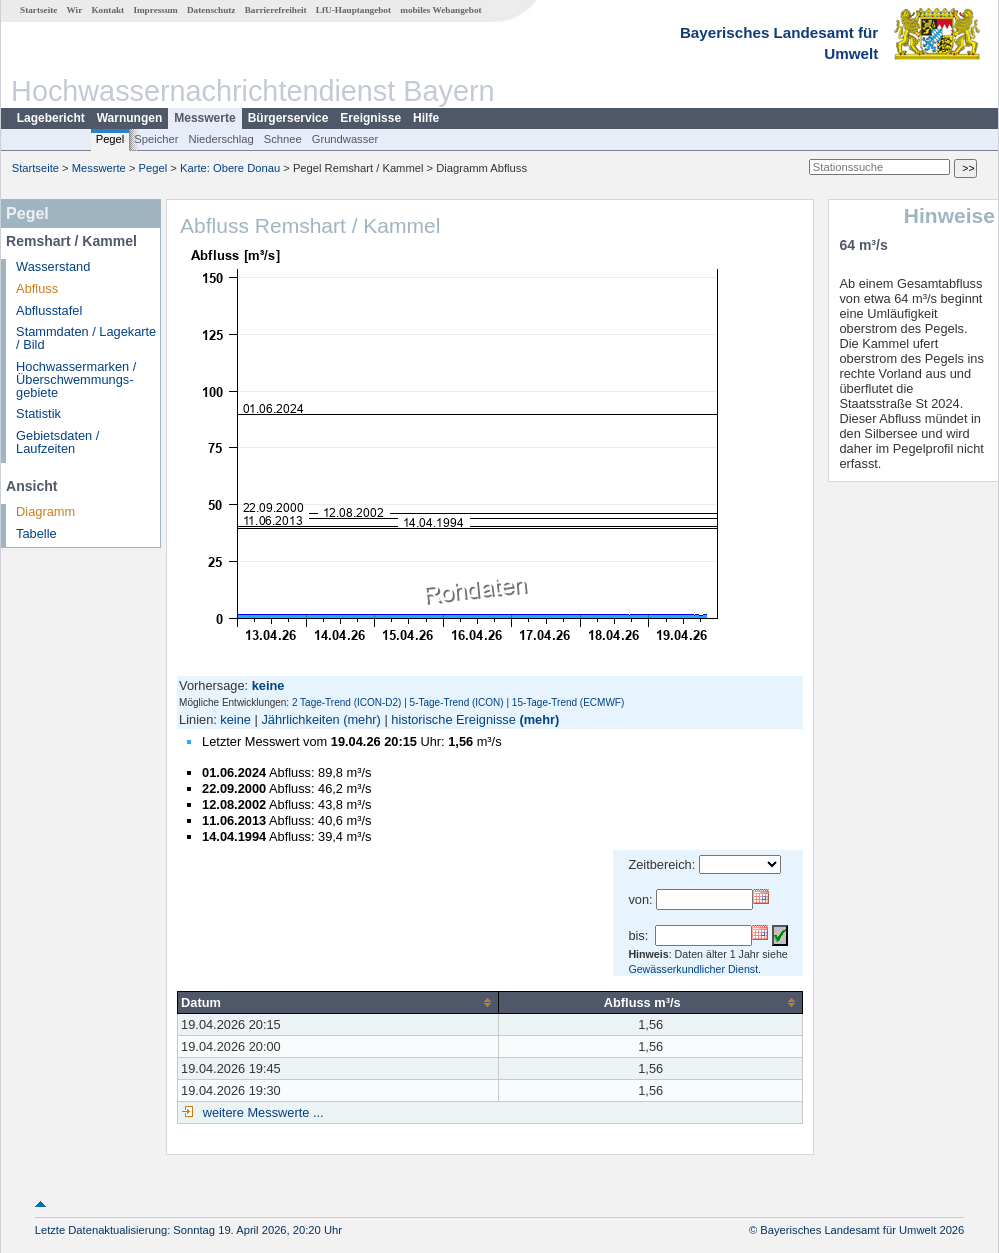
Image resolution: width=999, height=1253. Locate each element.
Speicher (156, 139)
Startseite (38, 10)
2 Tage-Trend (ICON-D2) (346, 702)
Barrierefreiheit (276, 10)
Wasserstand (53, 266)
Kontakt (107, 10)
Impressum (155, 10)
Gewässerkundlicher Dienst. (694, 969)
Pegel (110, 139)
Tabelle (36, 533)
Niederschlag (220, 139)
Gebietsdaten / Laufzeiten (57, 442)
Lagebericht (51, 118)
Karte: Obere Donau (230, 168)
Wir (75, 10)
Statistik (38, 413)
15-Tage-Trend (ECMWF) (568, 702)
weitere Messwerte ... (261, 1112)
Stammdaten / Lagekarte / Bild (86, 338)
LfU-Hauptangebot (353, 10)
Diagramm (45, 511)
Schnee (283, 139)
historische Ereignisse (453, 719)
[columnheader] (338, 1002)
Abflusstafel (49, 310)
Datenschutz (211, 10)
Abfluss (37, 288)
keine (235, 719)
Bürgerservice (288, 118)
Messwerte (204, 118)
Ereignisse (370, 118)
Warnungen (130, 118)
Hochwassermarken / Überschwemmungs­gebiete (76, 379)
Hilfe (426, 118)
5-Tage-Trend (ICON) (457, 702)
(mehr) (362, 719)
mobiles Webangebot (440, 10)
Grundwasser (345, 139)
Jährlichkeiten (300, 719)
